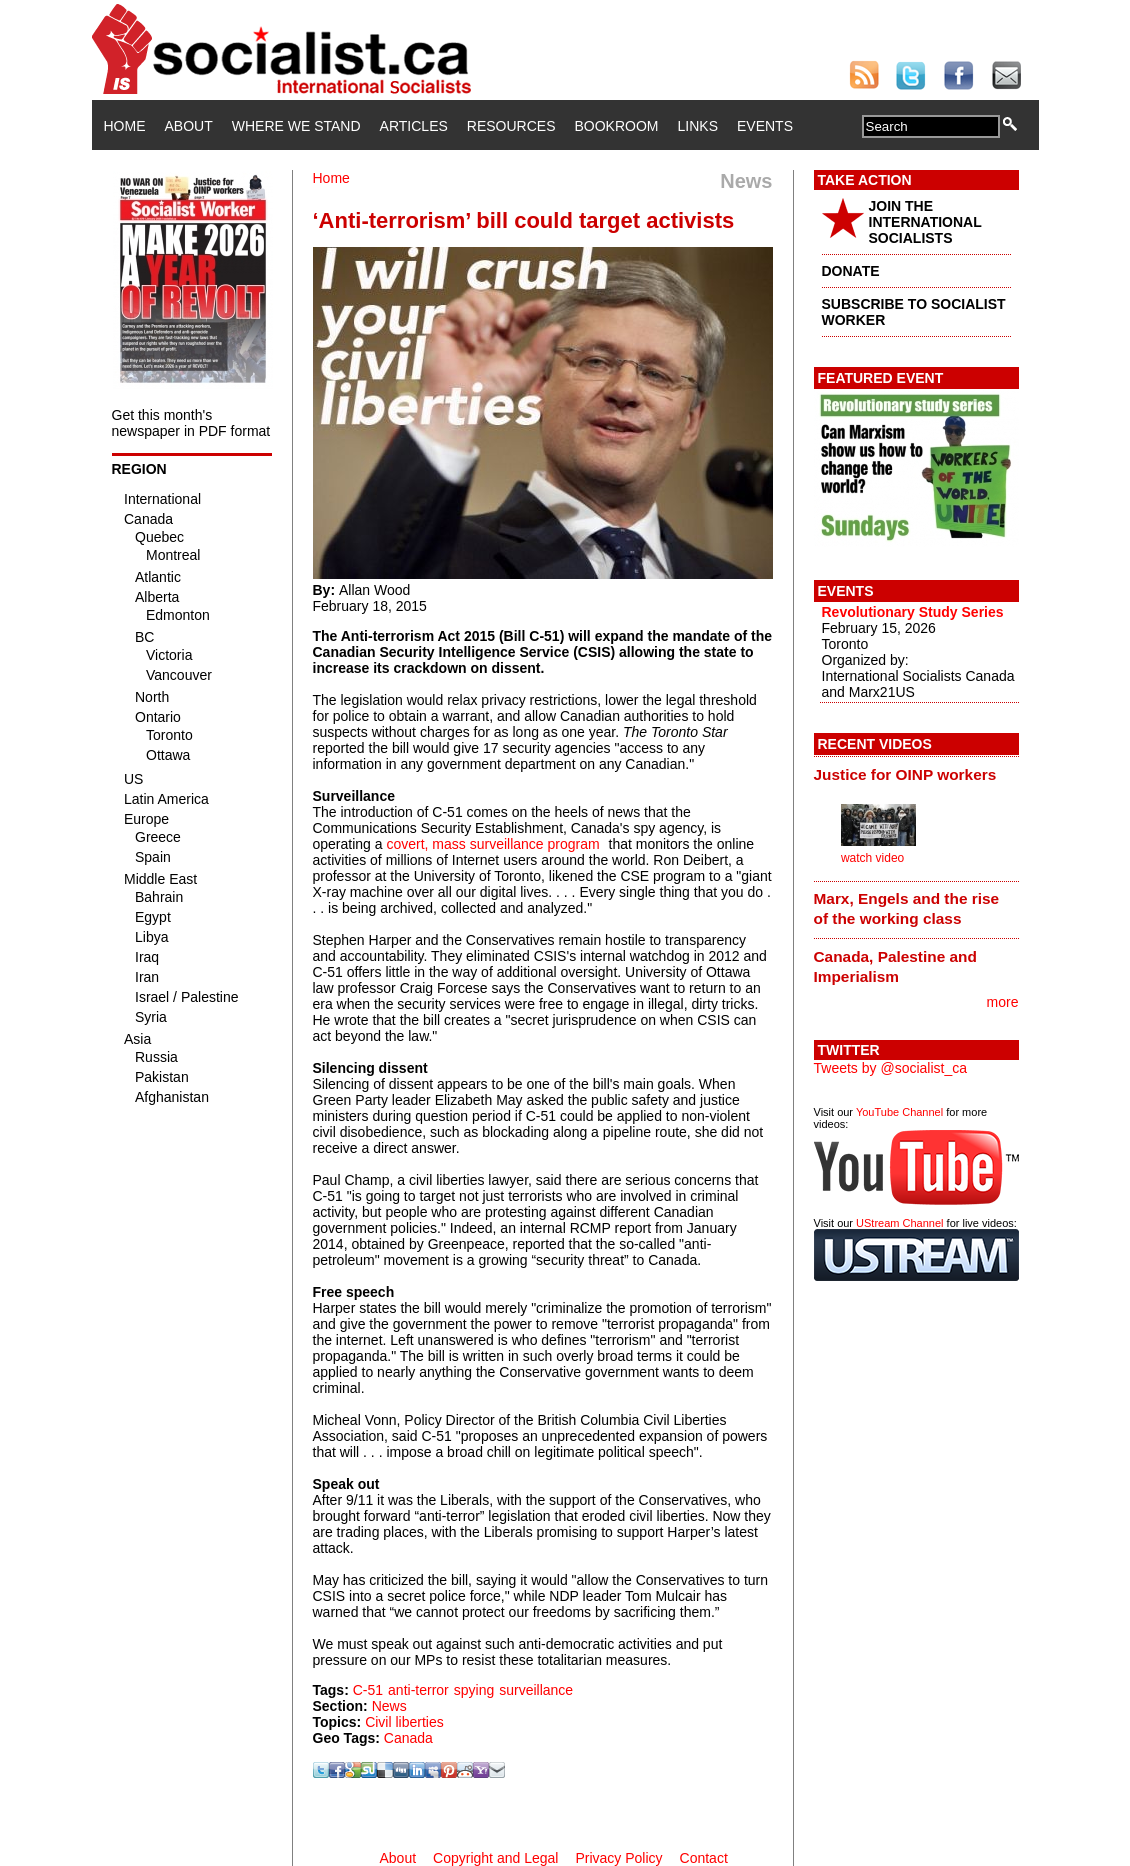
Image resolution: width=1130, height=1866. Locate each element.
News (389, 1706)
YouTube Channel (899, 1112)
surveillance (536, 1690)
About (189, 126)
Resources (511, 126)
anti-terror (418, 1690)
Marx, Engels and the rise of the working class (907, 908)
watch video (872, 858)
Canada (408, 1738)
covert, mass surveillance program (492, 844)
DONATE (851, 271)
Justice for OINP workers (905, 774)
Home (125, 126)
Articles (414, 126)
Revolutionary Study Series (913, 612)
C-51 (368, 1690)
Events (765, 126)
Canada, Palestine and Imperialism (895, 966)
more (1003, 1002)
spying (474, 1690)
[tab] (916, 774)
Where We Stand (296, 126)
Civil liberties (404, 1722)
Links (698, 126)
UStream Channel (899, 1223)
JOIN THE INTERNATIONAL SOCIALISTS (925, 222)
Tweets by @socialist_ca (891, 1068)
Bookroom (617, 126)
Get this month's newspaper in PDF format (191, 423)
